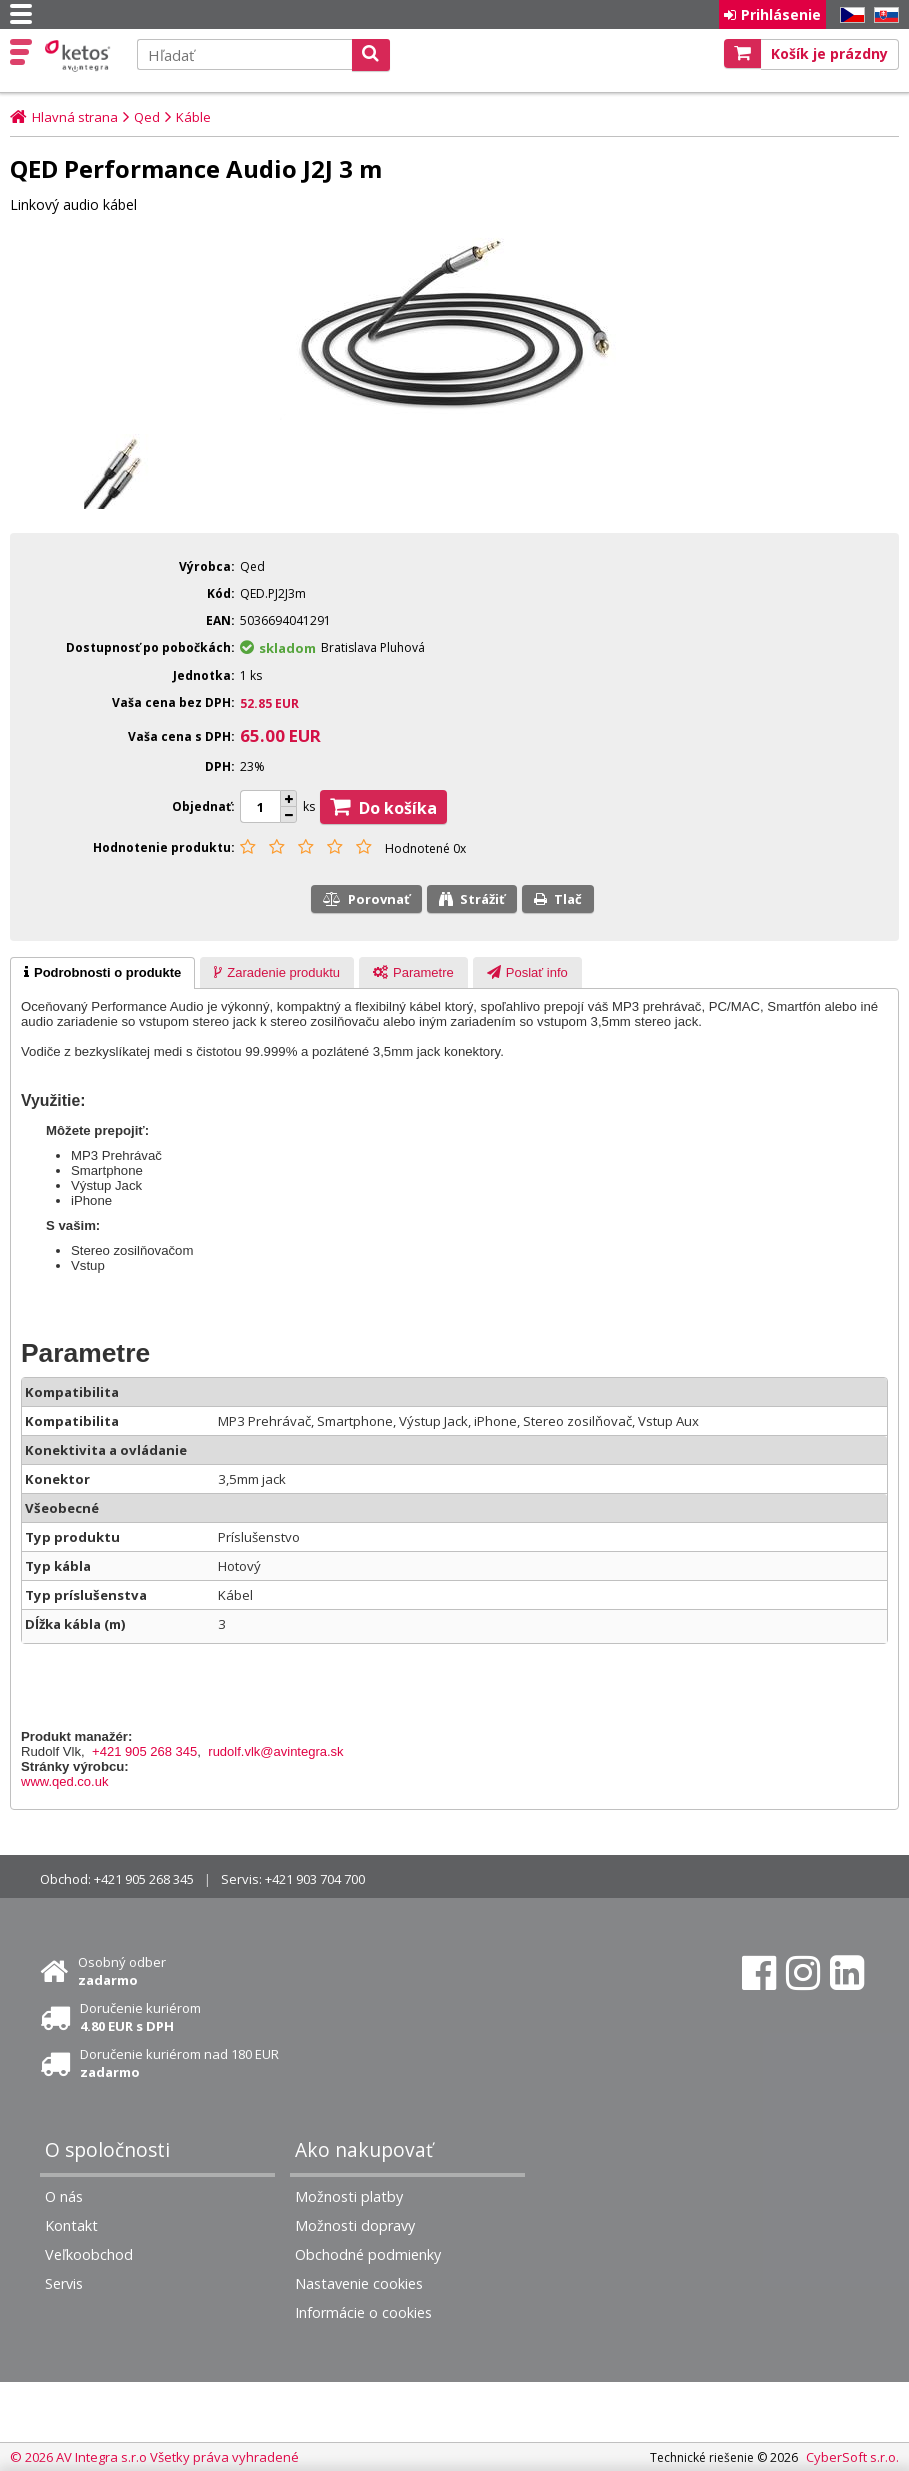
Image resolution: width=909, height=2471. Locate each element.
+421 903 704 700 (315, 1879)
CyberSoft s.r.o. (852, 2457)
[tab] (102, 973)
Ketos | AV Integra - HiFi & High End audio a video (79, 56)
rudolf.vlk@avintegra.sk (275, 1751)
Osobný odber (122, 1971)
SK (883, 15)
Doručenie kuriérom (140, 2017)
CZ (849, 15)
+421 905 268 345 (144, 1751)
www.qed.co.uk (64, 1781)
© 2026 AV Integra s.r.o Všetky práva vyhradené (154, 2457)
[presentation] (102, 973)
